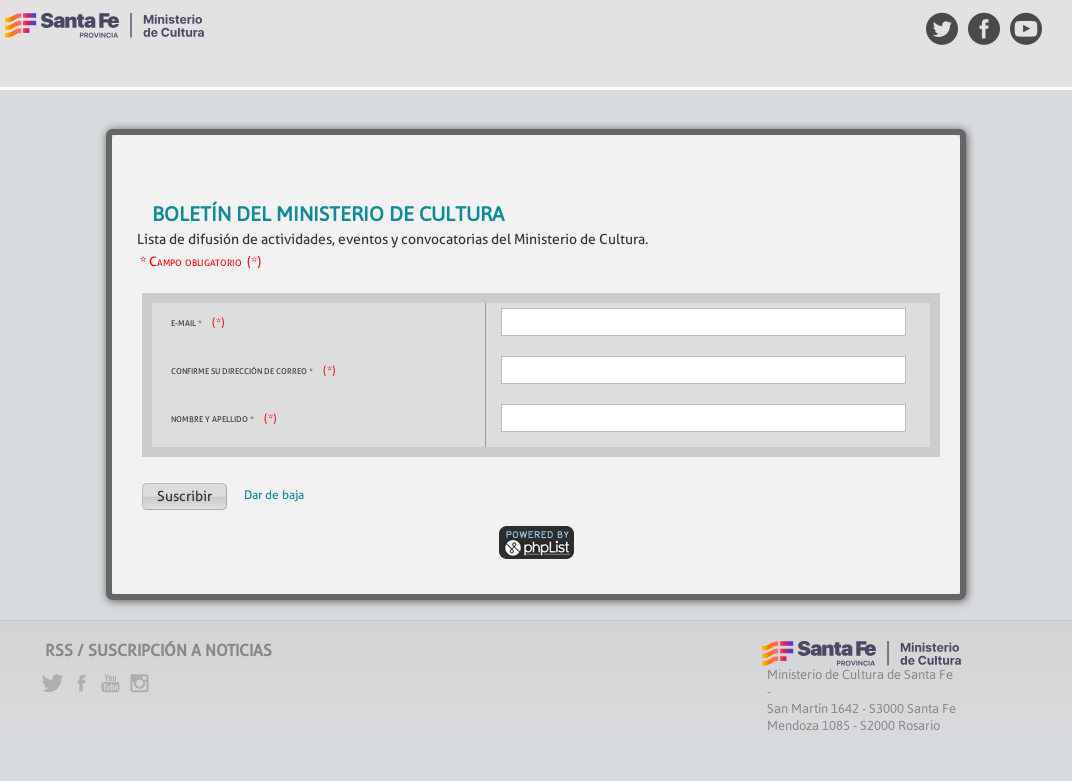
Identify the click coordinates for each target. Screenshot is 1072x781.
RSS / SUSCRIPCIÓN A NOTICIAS (158, 650)
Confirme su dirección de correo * (242, 371)
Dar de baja (274, 494)
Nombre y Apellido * (212, 419)
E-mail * (186, 323)
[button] (184, 496)
